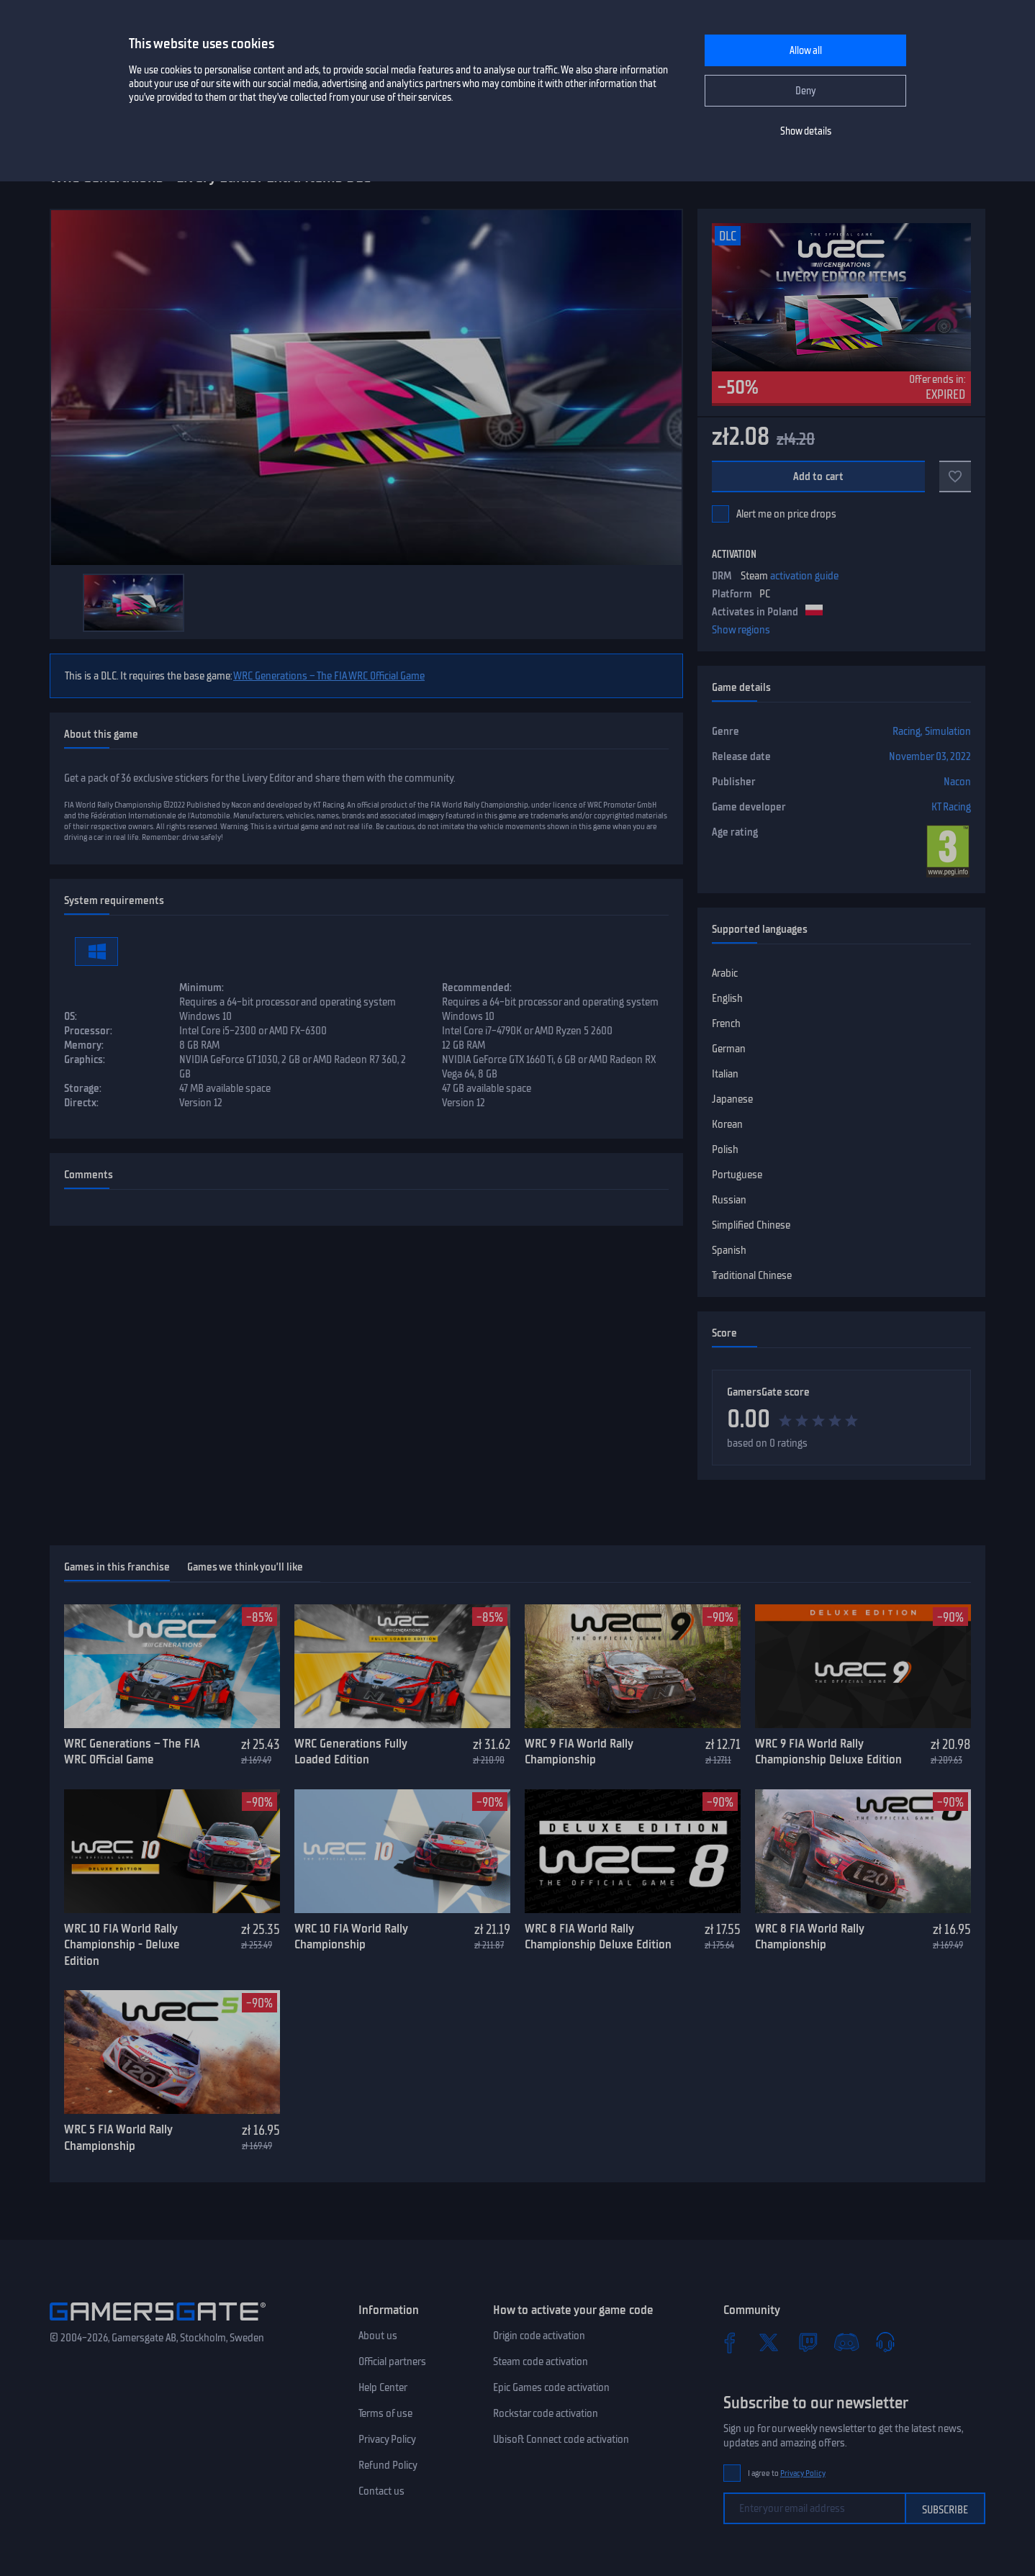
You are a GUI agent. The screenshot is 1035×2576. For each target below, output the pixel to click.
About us (377, 2335)
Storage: (82, 1088)
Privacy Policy (387, 2439)
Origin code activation (539, 2335)
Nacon (957, 781)
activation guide (804, 576)
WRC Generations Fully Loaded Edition (350, 1751)
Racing (906, 731)
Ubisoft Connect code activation (561, 2439)
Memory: (84, 1045)
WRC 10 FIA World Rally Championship (350, 1936)
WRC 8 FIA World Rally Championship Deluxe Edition (598, 1936)
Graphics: (84, 1059)
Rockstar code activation (545, 2413)
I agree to (787, 2473)
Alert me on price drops (786, 514)
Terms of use (385, 2413)
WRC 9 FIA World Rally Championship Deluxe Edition (828, 1751)
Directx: (81, 1102)
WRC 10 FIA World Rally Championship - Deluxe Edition (122, 1944)
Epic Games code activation (551, 2387)
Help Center (382, 2387)
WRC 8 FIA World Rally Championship (809, 1936)
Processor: (88, 1030)
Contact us (381, 2491)
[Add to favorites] (955, 476)
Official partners (392, 2361)
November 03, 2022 (930, 756)
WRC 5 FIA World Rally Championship (118, 2137)
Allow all (806, 51)
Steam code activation (540, 2361)
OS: (70, 1016)
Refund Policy (387, 2465)
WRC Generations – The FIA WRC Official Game (329, 676)
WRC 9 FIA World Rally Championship (579, 1751)
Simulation (948, 731)
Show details (805, 131)
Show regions (741, 630)
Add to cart (818, 476)
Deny (805, 91)
